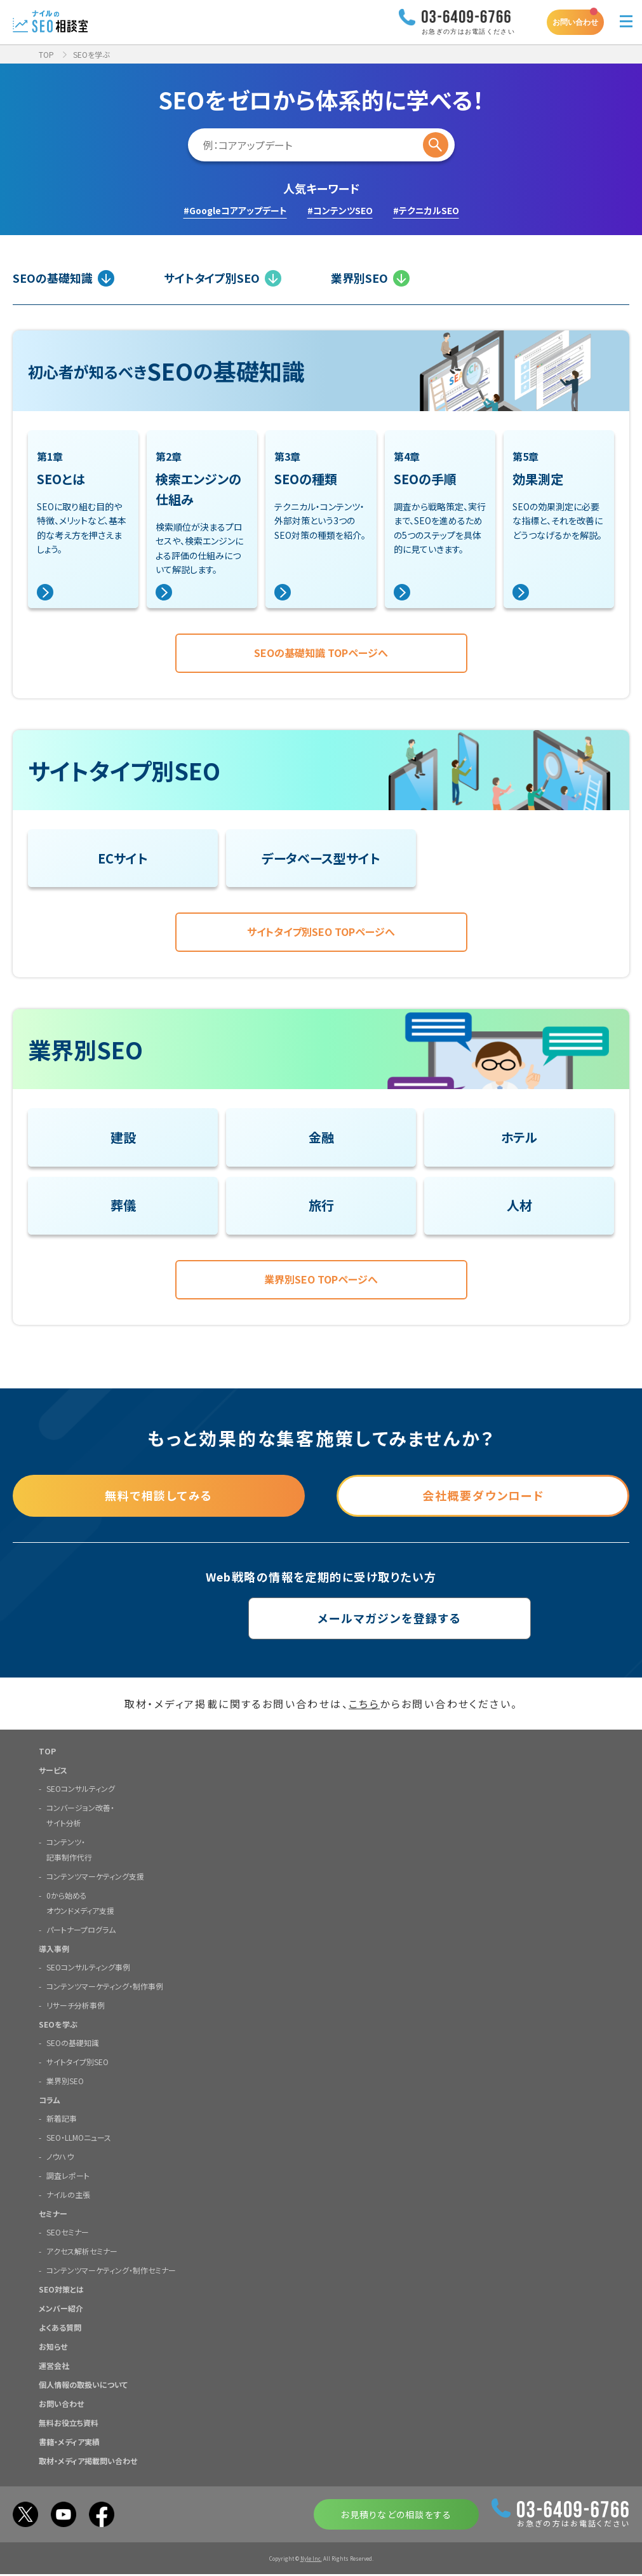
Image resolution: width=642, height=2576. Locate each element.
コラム (49, 2101)
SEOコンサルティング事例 (88, 1968)
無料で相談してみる (159, 1497)
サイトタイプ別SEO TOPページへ (321, 932)
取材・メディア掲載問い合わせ (88, 2462)
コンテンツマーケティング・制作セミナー (111, 2272)
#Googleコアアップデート (235, 210)
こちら (364, 1705)
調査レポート (68, 2177)
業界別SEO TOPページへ (321, 1281)
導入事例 (54, 1950)
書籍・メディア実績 (69, 2443)
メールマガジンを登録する (321, 1620)
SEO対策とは (61, 2291)
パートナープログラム (81, 1931)
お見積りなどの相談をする (395, 2516)
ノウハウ (60, 2158)
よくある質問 (60, 2329)
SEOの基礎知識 (63, 278)
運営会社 (54, 2367)
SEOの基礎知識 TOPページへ (321, 653)
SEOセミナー (67, 2233)
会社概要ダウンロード (483, 1497)
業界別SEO (370, 278)
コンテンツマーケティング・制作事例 (104, 1988)
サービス (53, 1771)
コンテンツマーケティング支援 (95, 1878)
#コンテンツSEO (340, 210)
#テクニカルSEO (426, 210)
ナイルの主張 (68, 2196)
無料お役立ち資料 (68, 2424)
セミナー (53, 2215)
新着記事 (61, 2120)
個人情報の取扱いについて (83, 2386)
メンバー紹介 (61, 2310)
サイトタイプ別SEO (222, 278)
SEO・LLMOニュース (78, 2139)
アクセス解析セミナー (81, 2252)
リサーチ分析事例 (75, 2007)
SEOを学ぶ (58, 2026)
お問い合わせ (575, 22)
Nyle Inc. (311, 2560)
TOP (46, 54)
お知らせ (53, 2348)
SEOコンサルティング (80, 1790)
